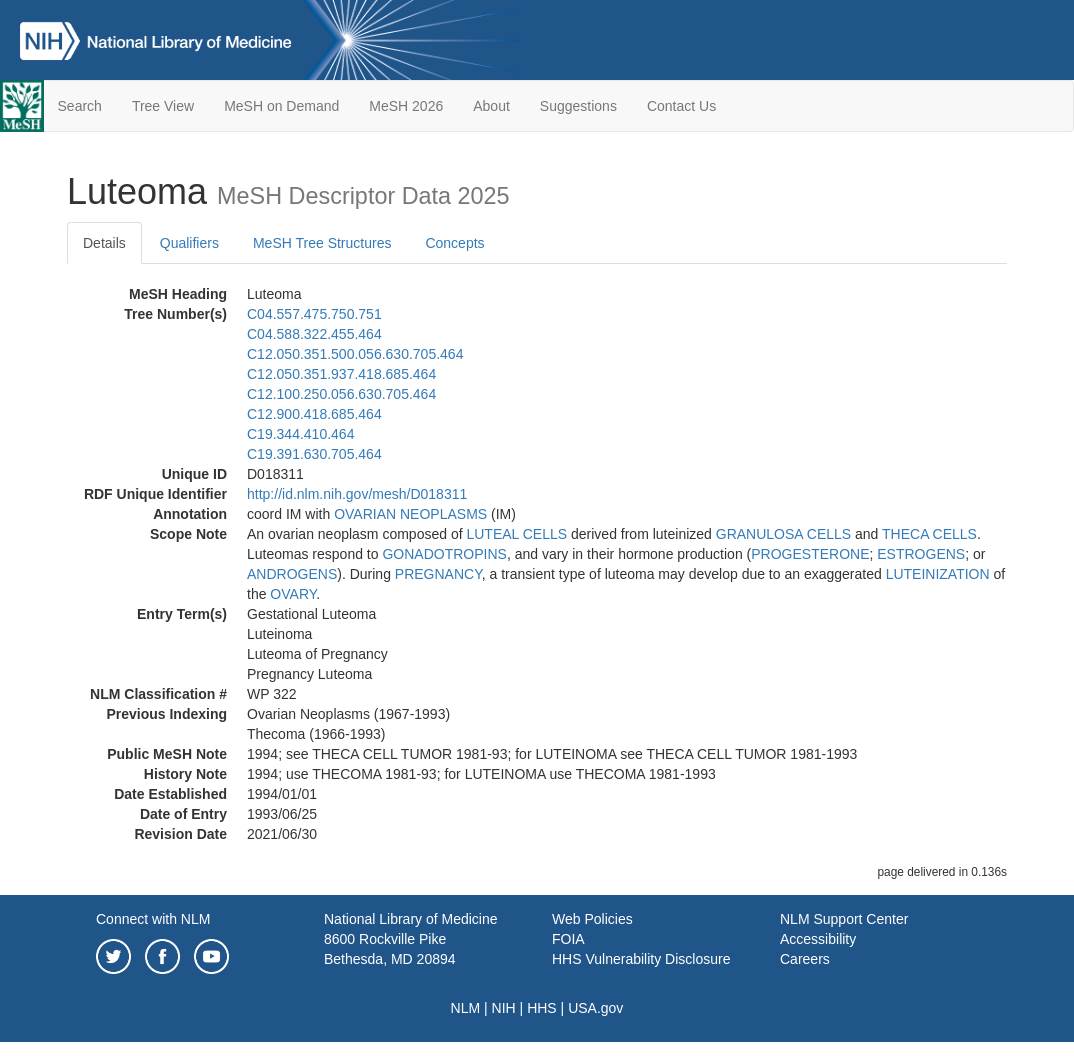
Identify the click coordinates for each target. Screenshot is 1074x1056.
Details (104, 243)
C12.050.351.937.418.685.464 (341, 374)
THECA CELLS (929, 534)
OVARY (293, 594)
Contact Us (681, 106)
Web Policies (592, 919)
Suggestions (578, 106)
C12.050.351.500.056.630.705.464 (355, 354)
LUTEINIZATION (938, 574)
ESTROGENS (921, 554)
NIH (504, 1008)
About (491, 106)
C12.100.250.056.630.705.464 (341, 394)
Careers (805, 959)
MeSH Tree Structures (322, 243)
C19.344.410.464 (300, 434)
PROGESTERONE (810, 554)
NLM (466, 1008)
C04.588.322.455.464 (314, 334)
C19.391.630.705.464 (314, 454)
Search (80, 106)
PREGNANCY (438, 574)
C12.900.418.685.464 (314, 414)
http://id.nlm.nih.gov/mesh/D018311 (357, 494)
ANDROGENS (292, 574)
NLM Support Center (844, 919)
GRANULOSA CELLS (783, 534)
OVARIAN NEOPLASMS (410, 514)
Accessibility (818, 939)
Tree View (163, 106)
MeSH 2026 (406, 106)
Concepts (454, 243)
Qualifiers (189, 243)
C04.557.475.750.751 (314, 314)
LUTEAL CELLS (516, 534)
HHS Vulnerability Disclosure (641, 959)
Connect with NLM (153, 919)
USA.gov (595, 1008)
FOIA (568, 939)
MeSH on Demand (281, 106)
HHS (542, 1008)
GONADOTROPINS (444, 554)
